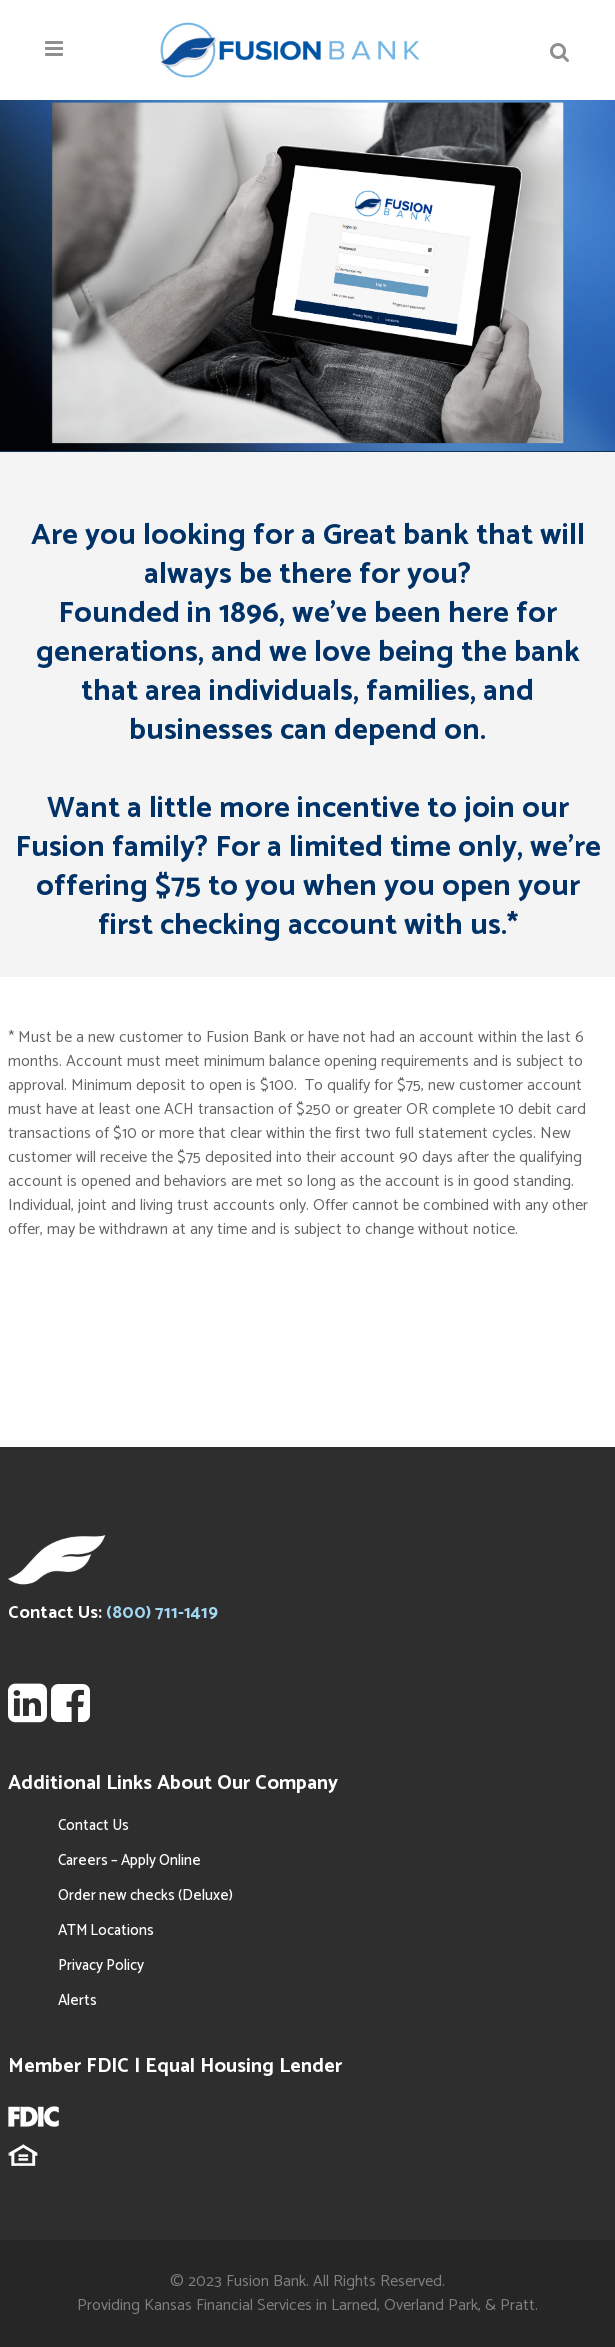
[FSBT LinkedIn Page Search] (27, 1714)
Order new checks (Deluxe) (145, 1895)
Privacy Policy (101, 1965)
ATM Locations (106, 1930)
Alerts (77, 2000)
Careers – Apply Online (129, 1860)
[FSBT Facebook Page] (70, 1714)
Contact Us (93, 1825)
